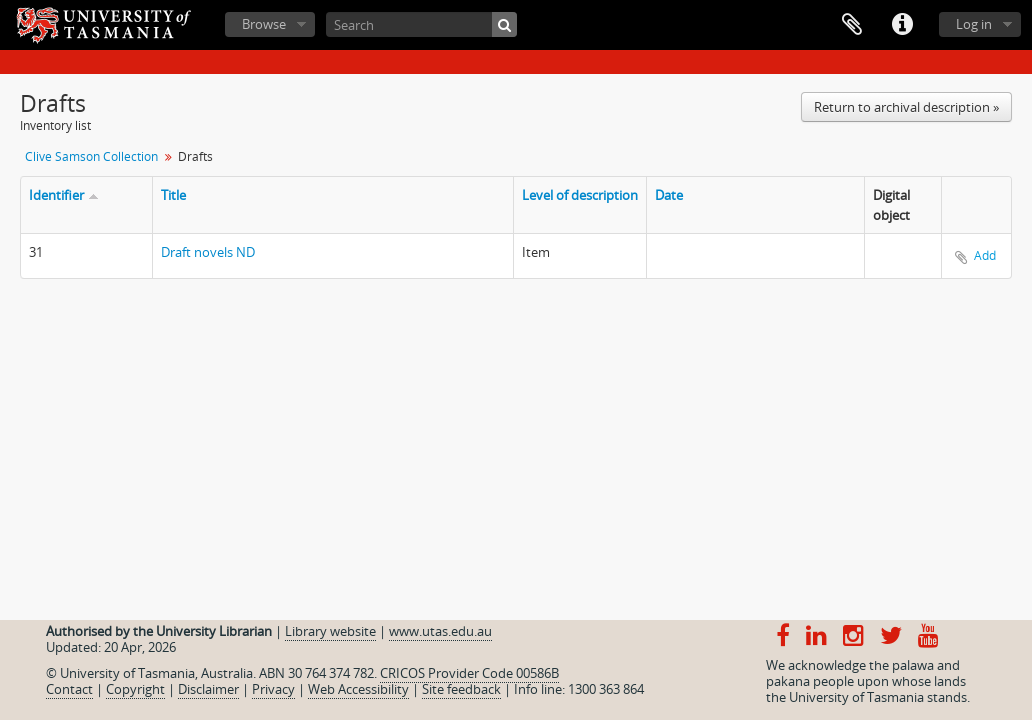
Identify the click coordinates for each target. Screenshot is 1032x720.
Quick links (902, 25)
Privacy (273, 689)
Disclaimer (208, 689)
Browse (264, 24)
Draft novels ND (208, 252)
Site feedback (461, 689)
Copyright (135, 689)
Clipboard (852, 25)
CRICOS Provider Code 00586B (469, 673)
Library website (330, 631)
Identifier (56, 195)
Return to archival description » (906, 107)
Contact (69, 689)
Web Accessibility (358, 689)
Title (173, 195)
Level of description (580, 195)
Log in (974, 24)
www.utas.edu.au (440, 631)
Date (669, 195)
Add (985, 255)
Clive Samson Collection (91, 156)
